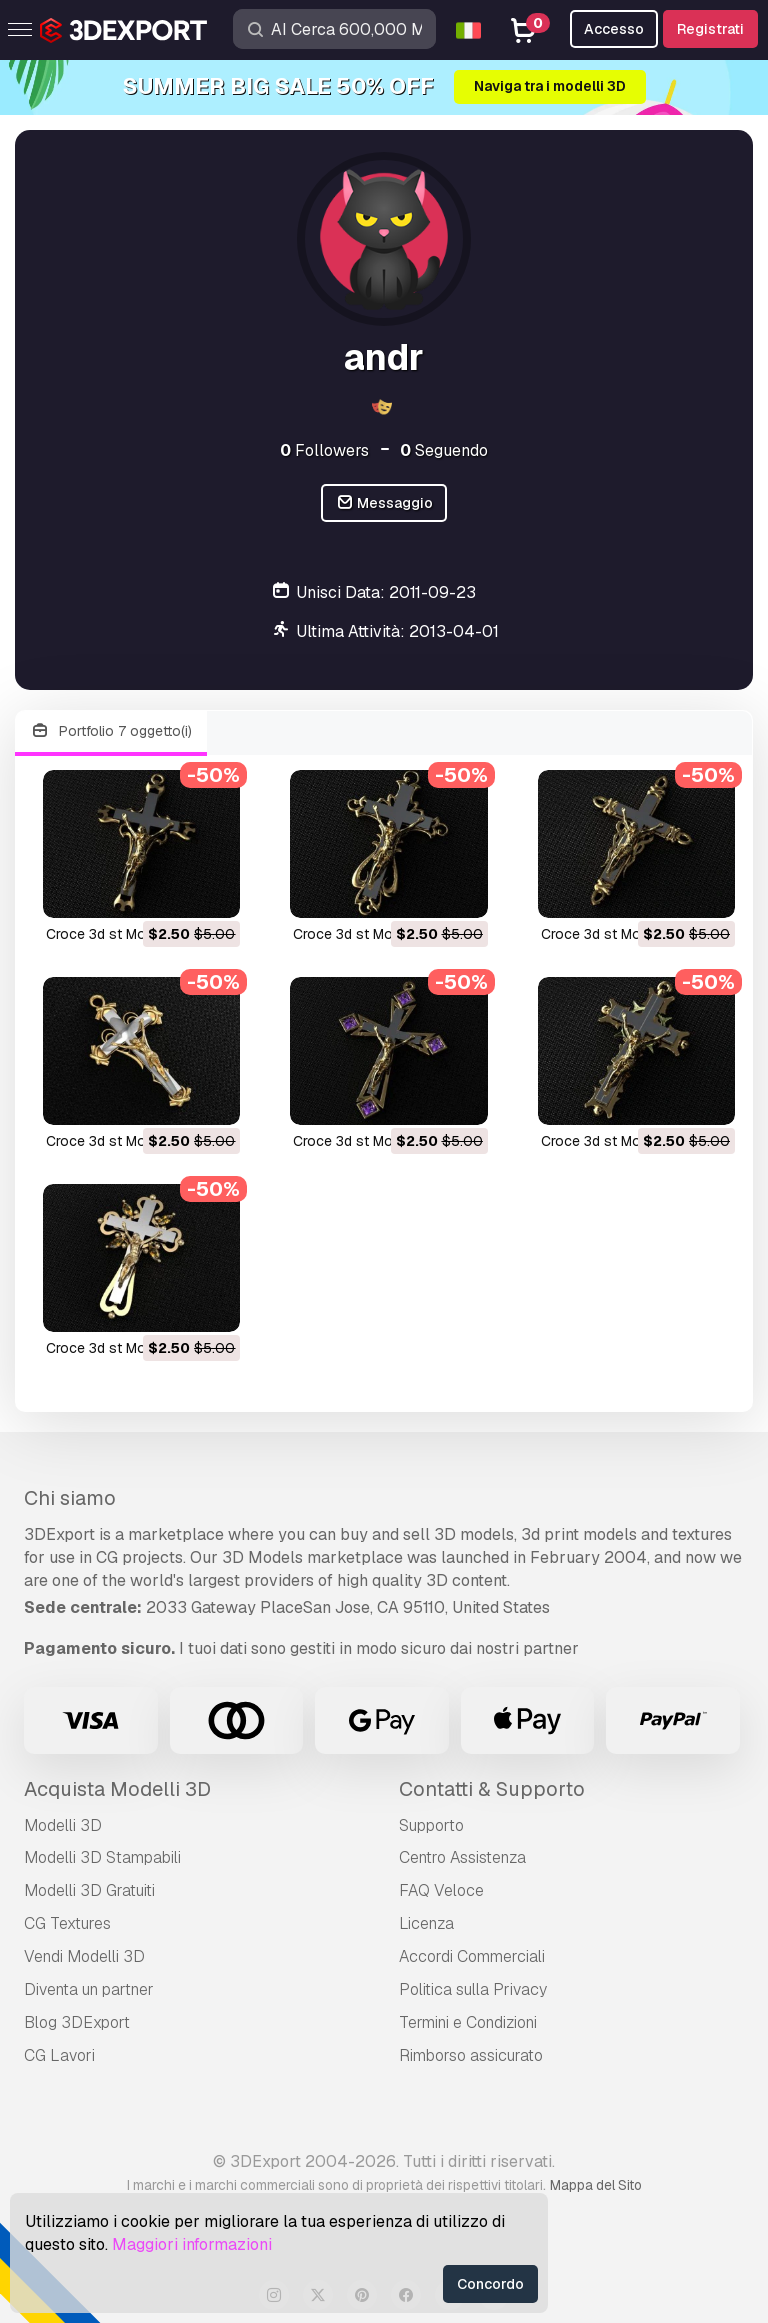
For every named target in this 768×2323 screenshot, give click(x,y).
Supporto (431, 1825)
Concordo (490, 2284)
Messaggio (384, 503)
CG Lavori (59, 2055)
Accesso (614, 29)
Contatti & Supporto (492, 1789)
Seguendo (444, 450)
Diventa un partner (89, 1989)
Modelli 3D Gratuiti (89, 1890)
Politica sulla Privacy (473, 1989)
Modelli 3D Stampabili (102, 1857)
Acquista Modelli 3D (117, 1789)
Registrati (710, 29)
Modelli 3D (63, 1825)
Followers (324, 450)
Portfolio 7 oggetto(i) (111, 731)
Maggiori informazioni (192, 2244)
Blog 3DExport (77, 2022)
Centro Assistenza (462, 1857)
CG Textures (67, 1923)
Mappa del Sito (596, 2185)
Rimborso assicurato (471, 2055)
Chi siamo (70, 1498)
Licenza (426, 1923)
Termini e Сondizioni (468, 2022)
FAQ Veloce (441, 1890)
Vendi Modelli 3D (84, 1956)
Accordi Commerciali (472, 1956)
